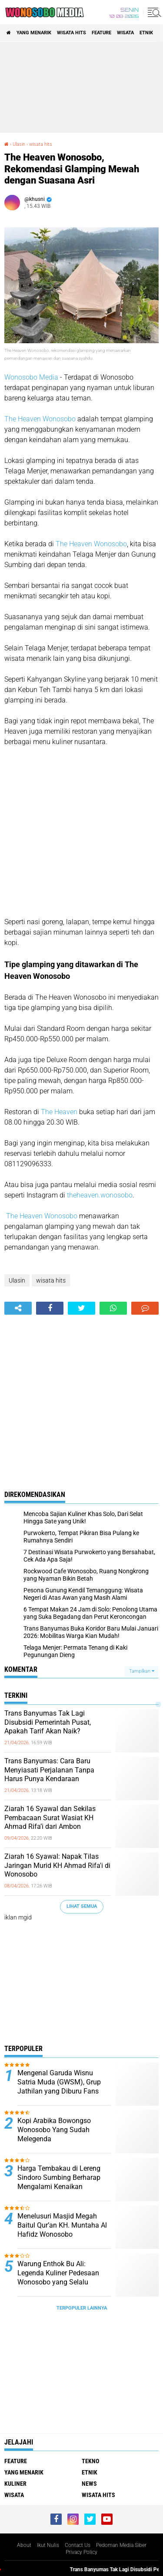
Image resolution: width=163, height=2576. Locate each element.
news (89, 2483)
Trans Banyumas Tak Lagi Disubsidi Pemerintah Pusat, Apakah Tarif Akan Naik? (47, 1722)
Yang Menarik (34, 33)
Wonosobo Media (31, 377)
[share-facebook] (49, 1308)
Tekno (90, 2461)
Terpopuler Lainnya (82, 2308)
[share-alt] (18, 1308)
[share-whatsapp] (113, 1308)
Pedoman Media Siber (121, 2545)
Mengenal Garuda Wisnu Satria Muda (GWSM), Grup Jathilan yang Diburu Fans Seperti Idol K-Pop (59, 2086)
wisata (125, 33)
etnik (146, 33)
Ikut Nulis (48, 2545)
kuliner (15, 2483)
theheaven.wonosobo (100, 1195)
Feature (101, 33)
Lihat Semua (82, 1906)
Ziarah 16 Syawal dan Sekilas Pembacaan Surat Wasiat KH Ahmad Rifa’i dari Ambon (50, 1818)
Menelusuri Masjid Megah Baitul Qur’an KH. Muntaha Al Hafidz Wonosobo (62, 2225)
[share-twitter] (81, 1308)
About (24, 2545)
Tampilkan (141, 1671)
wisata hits (71, 33)
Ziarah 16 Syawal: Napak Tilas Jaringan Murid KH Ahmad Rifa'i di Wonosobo (57, 1865)
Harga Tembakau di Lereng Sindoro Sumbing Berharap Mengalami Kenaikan (58, 2177)
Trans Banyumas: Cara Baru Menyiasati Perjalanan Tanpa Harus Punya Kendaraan (49, 1770)
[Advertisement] (81, 87)
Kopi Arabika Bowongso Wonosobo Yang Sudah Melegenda (54, 2130)
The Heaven (59, 1112)
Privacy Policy (81, 2552)
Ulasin (19, 144)
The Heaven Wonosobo (40, 419)
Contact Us (77, 2545)
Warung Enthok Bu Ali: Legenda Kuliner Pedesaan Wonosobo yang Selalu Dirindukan (58, 2277)
